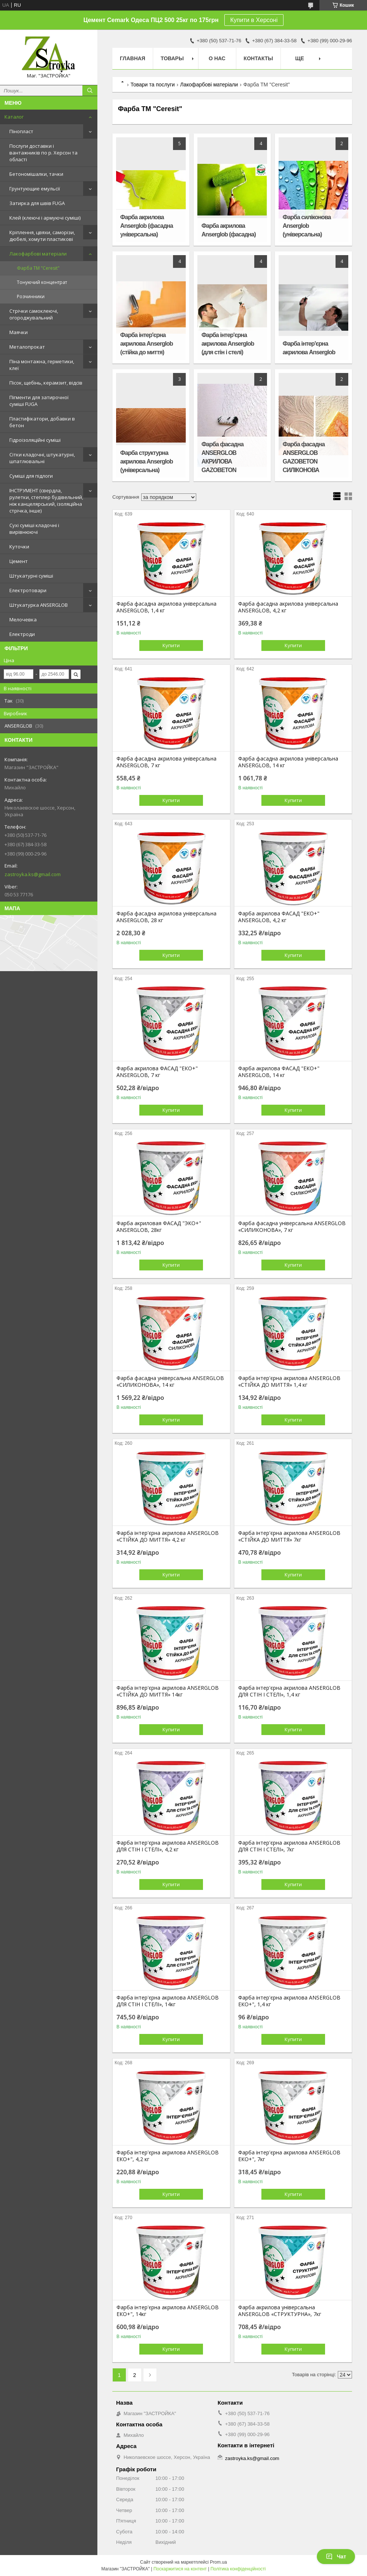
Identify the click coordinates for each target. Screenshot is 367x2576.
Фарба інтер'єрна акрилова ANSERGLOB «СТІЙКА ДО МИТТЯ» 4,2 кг (167, 1536)
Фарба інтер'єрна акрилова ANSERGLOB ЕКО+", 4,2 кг (167, 2156)
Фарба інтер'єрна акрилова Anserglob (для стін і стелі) (227, 343)
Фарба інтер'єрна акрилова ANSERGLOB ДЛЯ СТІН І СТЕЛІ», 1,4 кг (289, 1691)
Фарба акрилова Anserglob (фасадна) (228, 230)
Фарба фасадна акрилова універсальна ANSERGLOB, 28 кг (166, 917)
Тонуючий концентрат (42, 282)
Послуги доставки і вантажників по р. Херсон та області (43, 153)
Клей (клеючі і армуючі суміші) (45, 217)
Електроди (22, 634)
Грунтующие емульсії (34, 188)
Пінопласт (21, 131)
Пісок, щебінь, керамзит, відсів (45, 382)
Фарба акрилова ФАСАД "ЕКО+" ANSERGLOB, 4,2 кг (278, 917)
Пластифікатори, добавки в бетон (42, 422)
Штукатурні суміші (31, 575)
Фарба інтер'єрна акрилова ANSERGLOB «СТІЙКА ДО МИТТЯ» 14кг (167, 1691)
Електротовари (27, 590)
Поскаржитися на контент (180, 2569)
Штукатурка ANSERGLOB (38, 605)
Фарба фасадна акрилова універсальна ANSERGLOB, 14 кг (288, 762)
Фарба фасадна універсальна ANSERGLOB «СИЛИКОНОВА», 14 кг (170, 1381)
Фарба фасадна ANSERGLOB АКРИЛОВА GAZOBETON (222, 457)
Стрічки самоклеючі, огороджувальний (33, 314)
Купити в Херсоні (254, 20)
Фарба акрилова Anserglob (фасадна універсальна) (146, 226)
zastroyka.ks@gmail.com (32, 874)
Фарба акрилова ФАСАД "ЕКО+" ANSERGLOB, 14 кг (278, 1072)
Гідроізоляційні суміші (35, 440)
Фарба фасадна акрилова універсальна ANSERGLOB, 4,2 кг (288, 607)
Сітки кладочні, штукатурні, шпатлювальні (42, 458)
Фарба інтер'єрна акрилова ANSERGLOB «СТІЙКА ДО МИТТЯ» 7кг (289, 1536)
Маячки (18, 332)
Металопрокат (27, 346)
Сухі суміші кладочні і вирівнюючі (34, 528)
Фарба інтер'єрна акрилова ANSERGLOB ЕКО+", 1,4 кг (289, 2001)
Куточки (19, 546)
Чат (336, 2556)
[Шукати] (89, 90)
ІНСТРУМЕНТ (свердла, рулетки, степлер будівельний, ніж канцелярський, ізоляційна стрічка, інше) (46, 500)
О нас (217, 58)
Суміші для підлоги (31, 475)
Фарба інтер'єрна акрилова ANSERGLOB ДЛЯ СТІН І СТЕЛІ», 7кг (289, 1846)
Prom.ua (218, 2562)
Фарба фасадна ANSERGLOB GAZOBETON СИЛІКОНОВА (304, 457)
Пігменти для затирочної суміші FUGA (39, 400)
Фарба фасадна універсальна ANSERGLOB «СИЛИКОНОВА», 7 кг (292, 1226)
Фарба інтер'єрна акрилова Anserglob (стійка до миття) (146, 343)
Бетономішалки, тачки (36, 174)
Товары (172, 58)
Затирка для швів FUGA (37, 203)
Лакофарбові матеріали (38, 253)
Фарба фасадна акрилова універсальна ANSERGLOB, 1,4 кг (166, 607)
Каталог (14, 116)
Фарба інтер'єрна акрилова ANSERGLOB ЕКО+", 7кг (289, 2156)
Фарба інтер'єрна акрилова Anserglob (309, 347)
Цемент (18, 561)
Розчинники (31, 296)
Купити (171, 645)
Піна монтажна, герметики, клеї (41, 364)
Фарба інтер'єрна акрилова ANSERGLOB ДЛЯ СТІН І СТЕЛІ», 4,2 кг (167, 1846)
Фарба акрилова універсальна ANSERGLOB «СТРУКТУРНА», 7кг (279, 2311)
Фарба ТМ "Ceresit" (38, 268)
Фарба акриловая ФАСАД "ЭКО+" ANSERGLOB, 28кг (158, 1226)
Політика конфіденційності (238, 2569)
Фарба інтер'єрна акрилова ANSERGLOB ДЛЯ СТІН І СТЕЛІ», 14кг (167, 2001)
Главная (132, 58)
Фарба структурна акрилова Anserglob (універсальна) (146, 461)
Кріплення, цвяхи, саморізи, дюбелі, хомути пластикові (42, 235)
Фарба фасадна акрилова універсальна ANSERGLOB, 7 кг (166, 762)
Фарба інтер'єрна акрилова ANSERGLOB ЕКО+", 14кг (167, 2311)
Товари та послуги (152, 85)
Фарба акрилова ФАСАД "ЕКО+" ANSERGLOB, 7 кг (157, 1072)
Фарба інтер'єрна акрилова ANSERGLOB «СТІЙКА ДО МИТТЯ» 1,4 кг (289, 1381)
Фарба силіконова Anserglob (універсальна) (307, 226)
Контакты (258, 58)
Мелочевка (23, 619)
